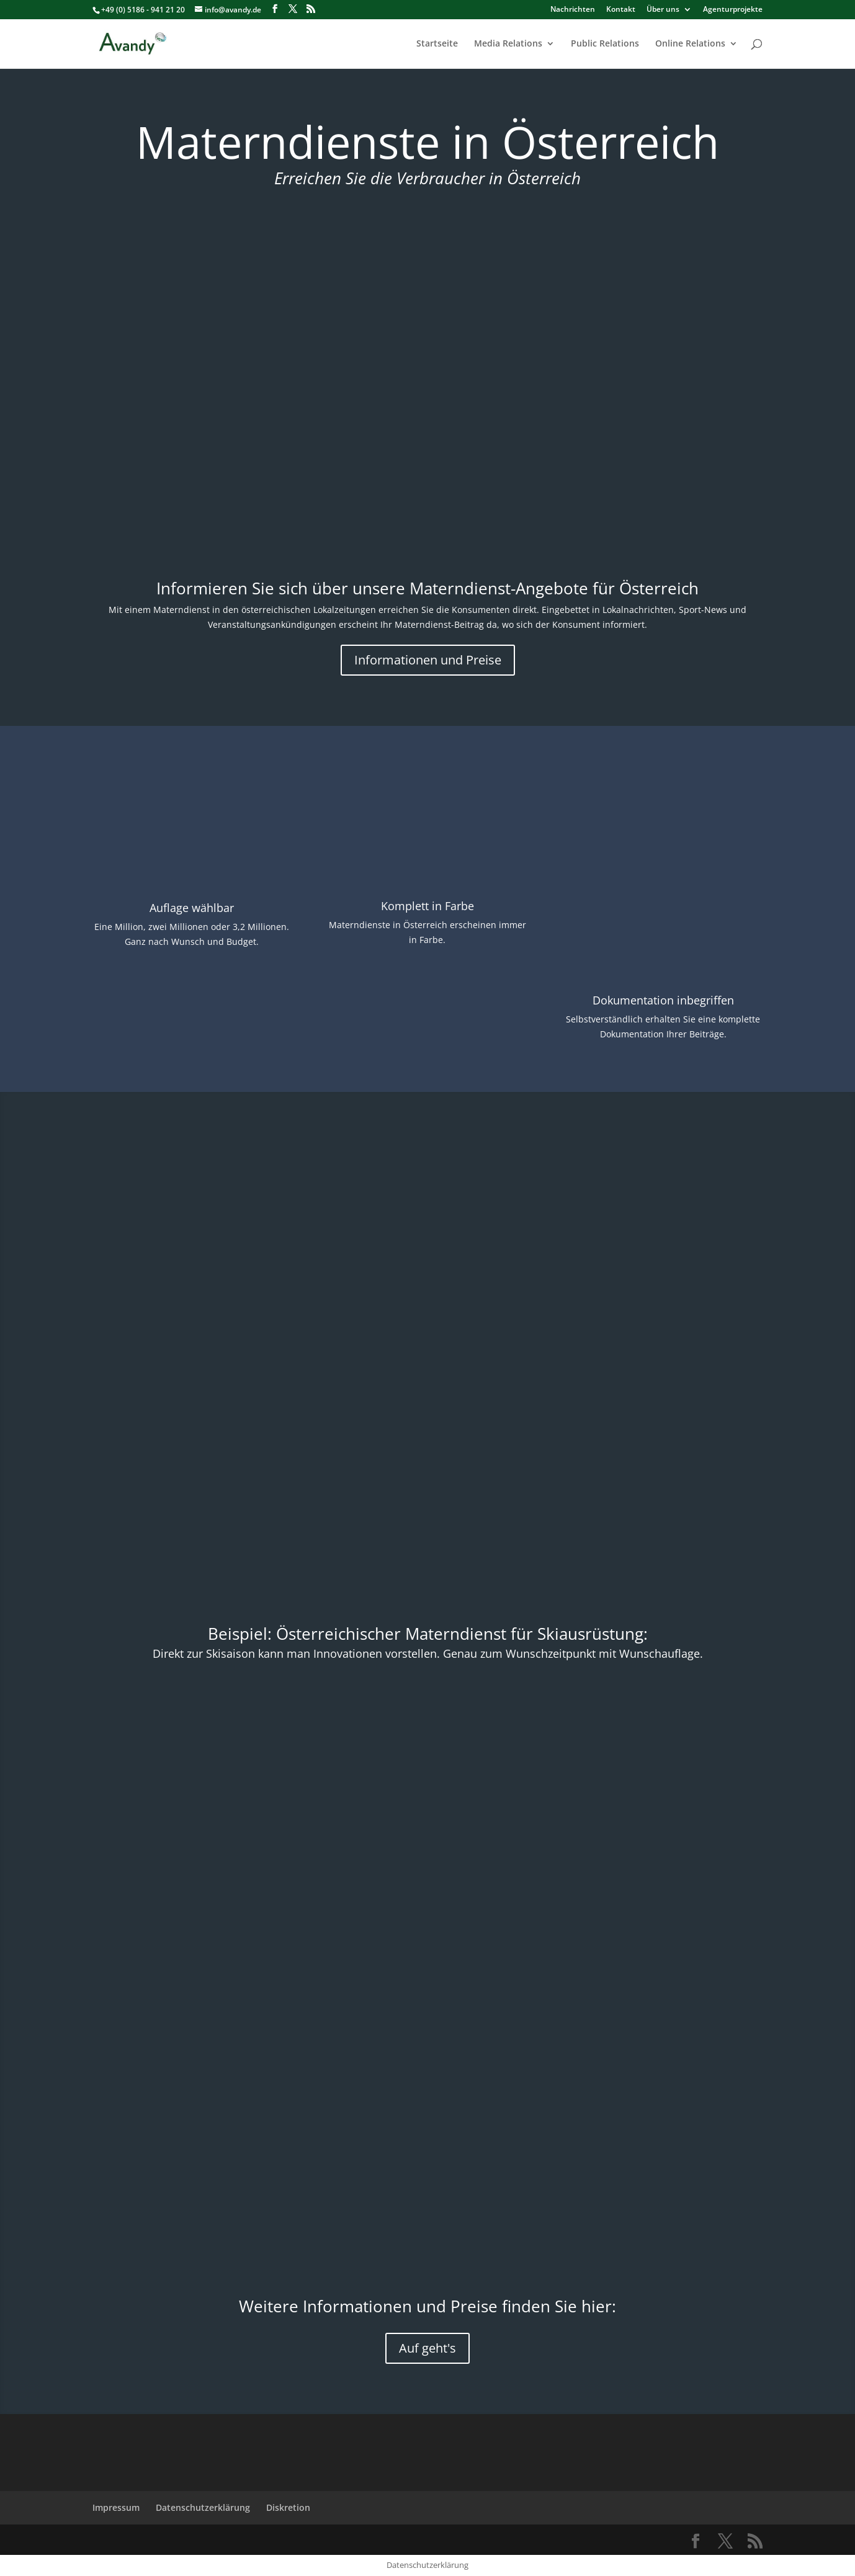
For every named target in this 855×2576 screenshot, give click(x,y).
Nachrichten (572, 10)
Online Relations (690, 44)
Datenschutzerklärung (203, 2507)
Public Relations (605, 44)
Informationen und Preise (427, 659)
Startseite (437, 44)
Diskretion (288, 2507)
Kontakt (620, 10)
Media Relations (508, 44)
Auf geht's (427, 2348)
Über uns (663, 10)
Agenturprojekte (733, 10)
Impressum (116, 2507)
